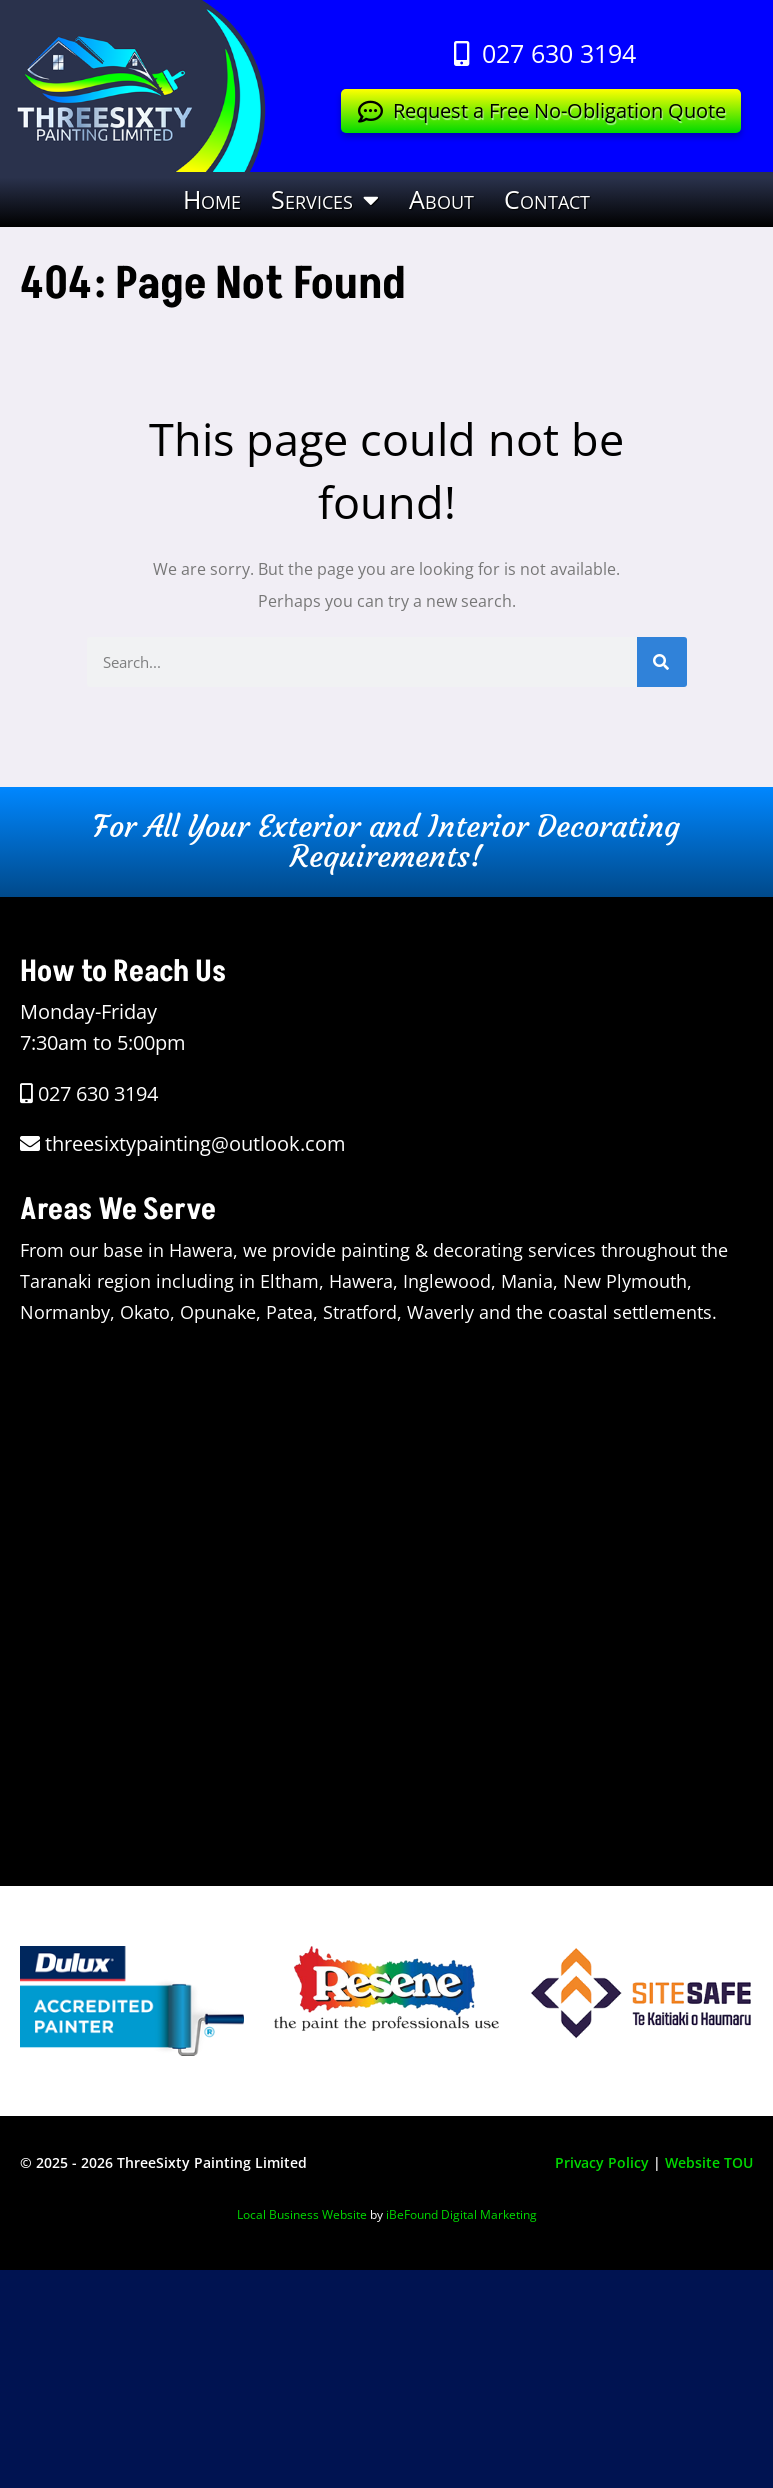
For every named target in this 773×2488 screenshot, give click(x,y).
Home (212, 199)
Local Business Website (302, 2214)
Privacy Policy (602, 2162)
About (441, 199)
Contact (547, 199)
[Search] (662, 662)
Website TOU (709, 2162)
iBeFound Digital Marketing (461, 2214)
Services (325, 199)
